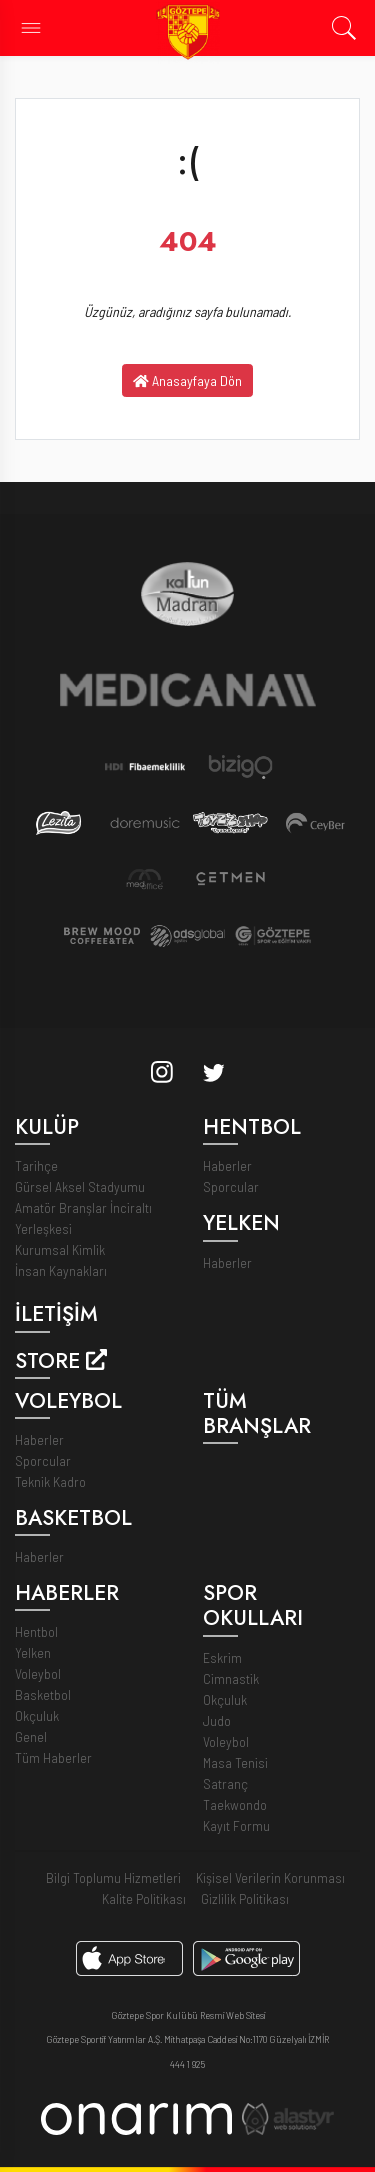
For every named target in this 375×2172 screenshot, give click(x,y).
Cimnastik (231, 1678)
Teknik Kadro (50, 1481)
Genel (31, 1736)
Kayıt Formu (236, 1825)
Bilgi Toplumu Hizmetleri (113, 1877)
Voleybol (38, 1673)
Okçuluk (37, 1715)
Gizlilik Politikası (245, 1898)
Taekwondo (235, 1804)
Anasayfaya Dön (187, 380)
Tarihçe (36, 1165)
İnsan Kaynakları (61, 1270)
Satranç (225, 1783)
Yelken (33, 1652)
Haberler (227, 1165)
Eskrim (222, 1657)
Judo (217, 1720)
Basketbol (43, 1694)
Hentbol (36, 1631)
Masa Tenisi (235, 1762)
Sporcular (231, 1186)
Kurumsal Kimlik (60, 1249)
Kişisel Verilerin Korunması (270, 1877)
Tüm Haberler (53, 1757)
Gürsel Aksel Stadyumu (80, 1186)
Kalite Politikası (144, 1898)
